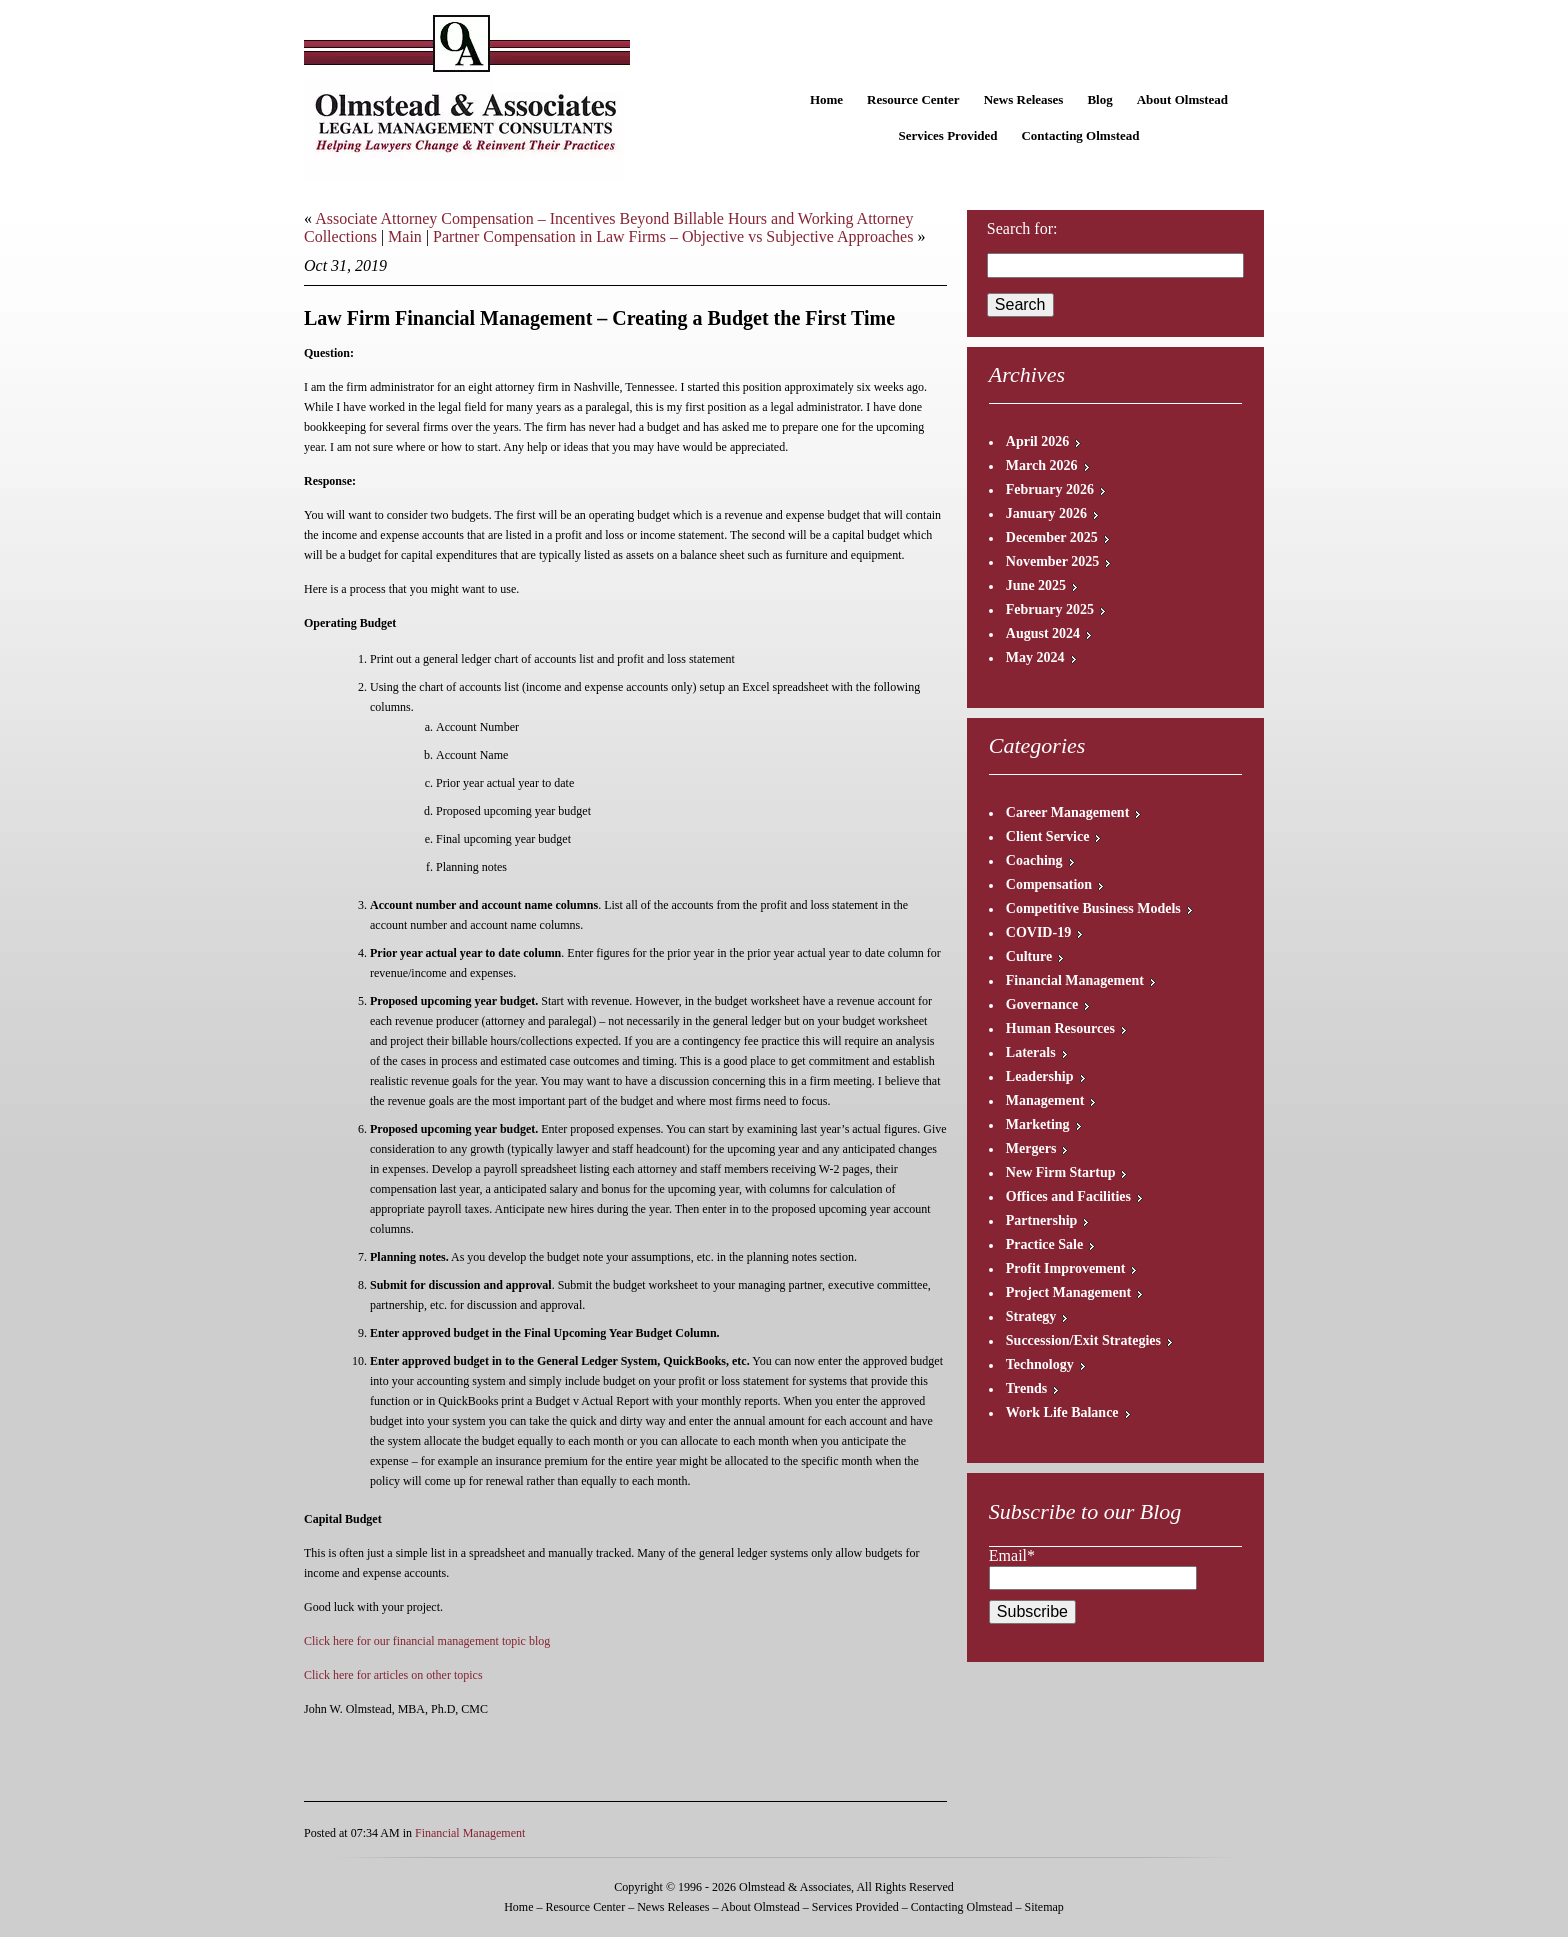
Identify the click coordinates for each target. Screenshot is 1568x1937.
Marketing (1038, 1124)
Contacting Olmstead (1080, 135)
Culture (1029, 956)
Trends (1027, 1388)
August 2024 (1043, 633)
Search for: (1022, 228)
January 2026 (1046, 513)
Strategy (1031, 1316)
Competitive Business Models (1093, 908)
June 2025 (1036, 585)
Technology (1040, 1364)
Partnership (1042, 1220)
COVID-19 (1038, 932)
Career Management (1068, 812)
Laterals (1031, 1052)
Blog (1099, 99)
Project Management (1068, 1292)
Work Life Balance (1062, 1412)
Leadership (1040, 1076)
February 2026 (1050, 489)
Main (405, 236)
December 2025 (1052, 537)
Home (826, 99)
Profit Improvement (1066, 1268)
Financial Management (470, 1833)
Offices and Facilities (1068, 1196)
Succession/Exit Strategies (1083, 1340)
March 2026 (1042, 465)
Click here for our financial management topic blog (427, 1641)
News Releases (1024, 99)
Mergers (1031, 1148)
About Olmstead (1182, 99)
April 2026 (1037, 441)
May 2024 (1035, 657)
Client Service (1048, 836)
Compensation (1049, 884)
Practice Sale (1044, 1244)
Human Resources (1060, 1028)
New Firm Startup (1061, 1172)
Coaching (1034, 860)
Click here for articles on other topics (393, 1675)
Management (1045, 1100)
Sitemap (1043, 1907)
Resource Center (913, 99)
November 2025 (1052, 561)
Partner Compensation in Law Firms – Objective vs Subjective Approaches (673, 236)
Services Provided (947, 135)
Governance (1042, 1004)
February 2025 (1050, 609)
